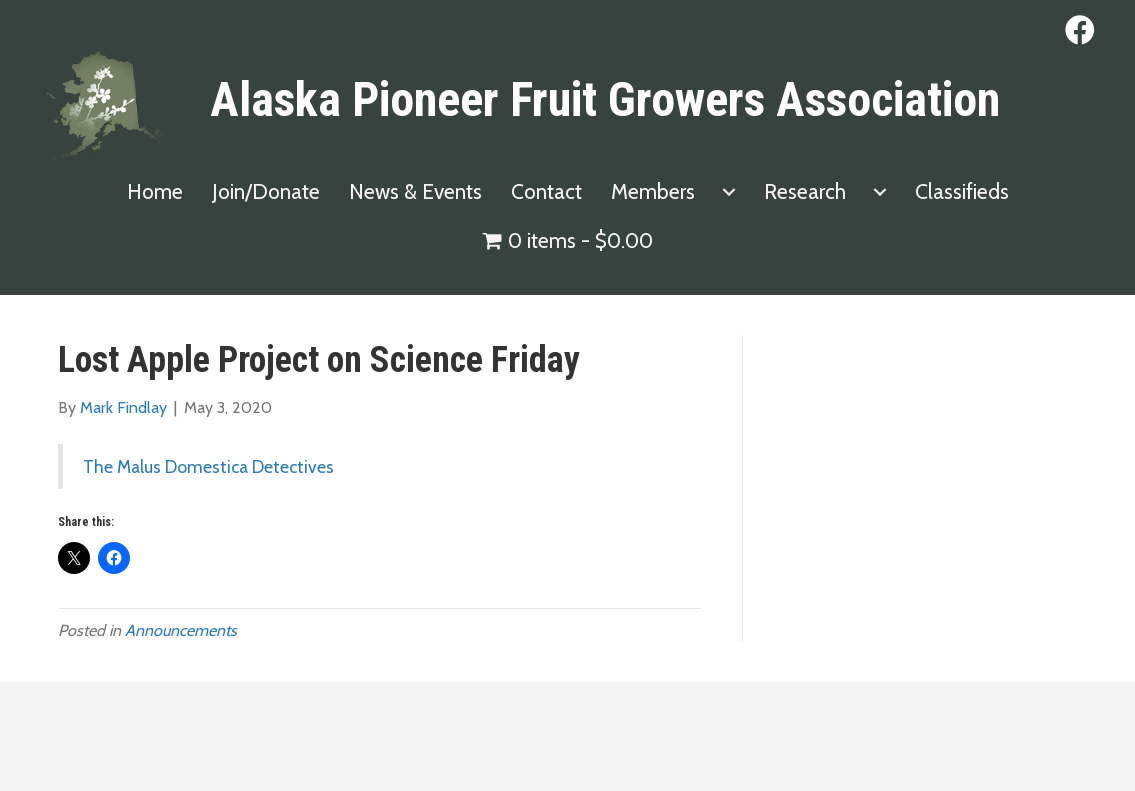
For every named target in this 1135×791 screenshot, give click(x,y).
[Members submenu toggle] (729, 191)
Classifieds (962, 191)
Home (155, 191)
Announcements (181, 630)
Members (653, 191)
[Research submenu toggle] (880, 191)
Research (805, 191)
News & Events (415, 191)
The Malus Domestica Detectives (208, 466)
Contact (546, 191)
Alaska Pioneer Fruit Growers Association (605, 99)
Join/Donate (266, 191)
